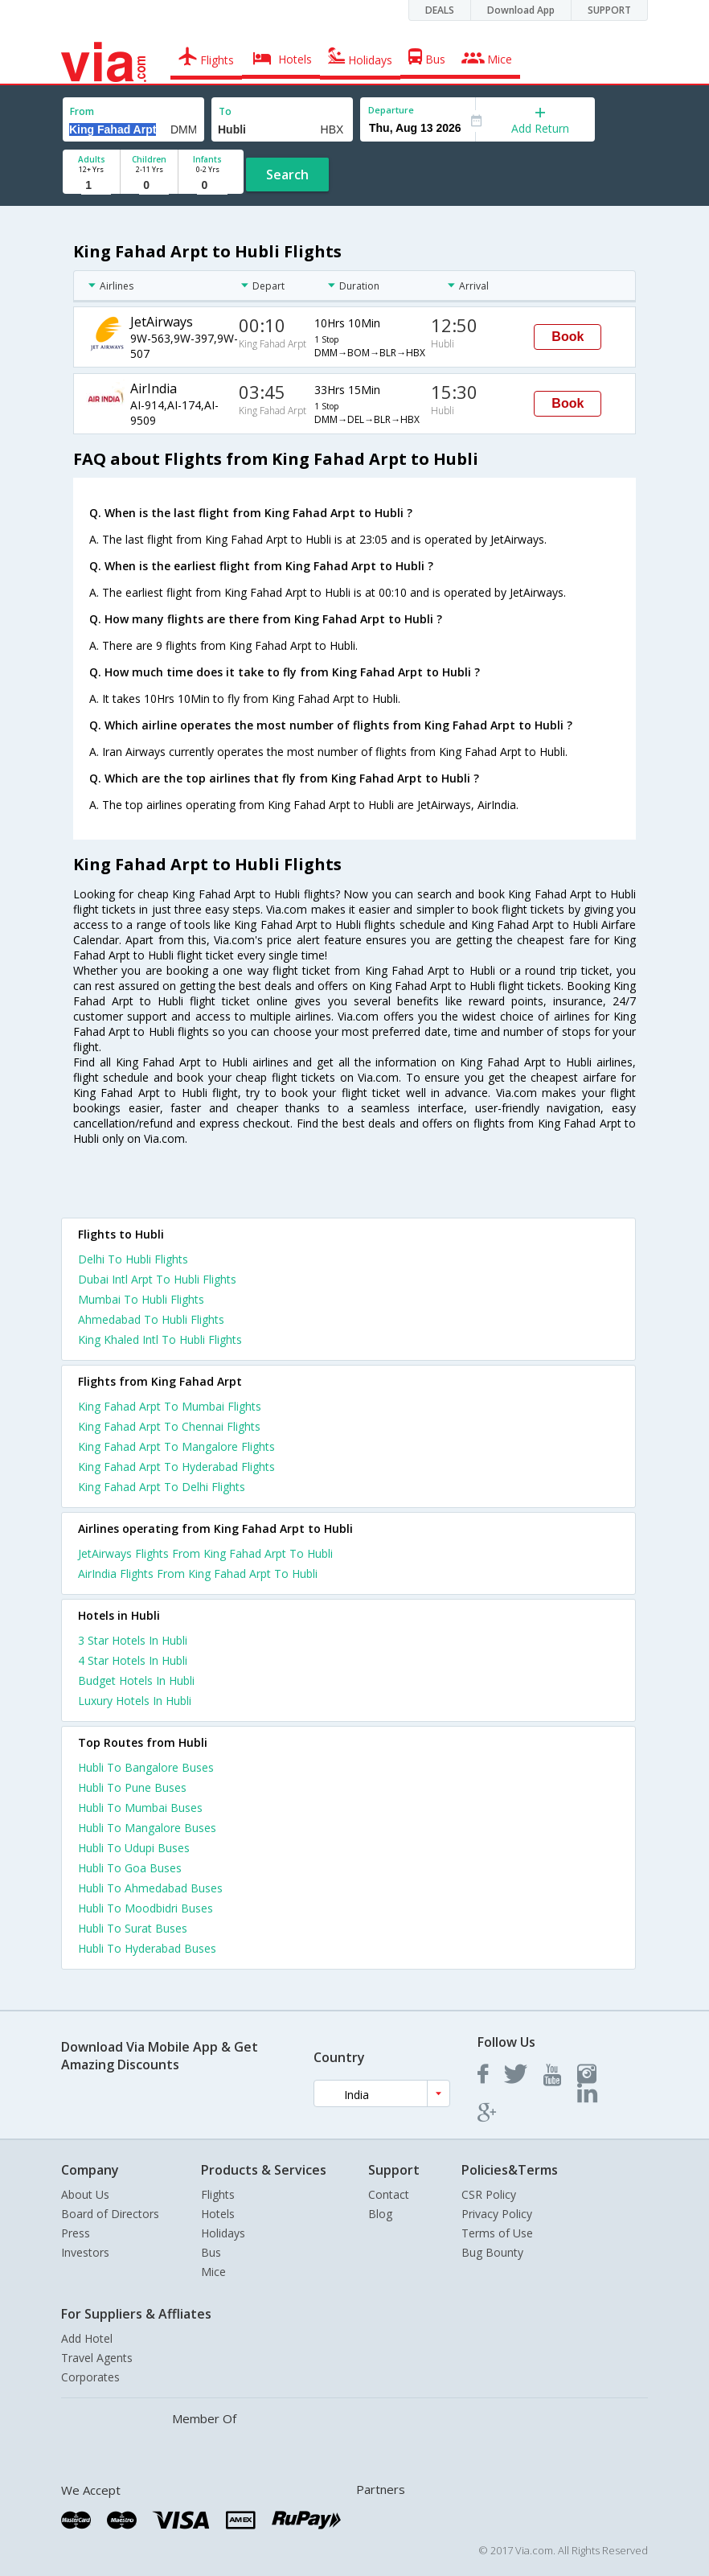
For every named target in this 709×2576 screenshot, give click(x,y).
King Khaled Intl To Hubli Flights (160, 1339)
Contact (388, 2194)
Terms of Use (497, 2233)
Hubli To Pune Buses (132, 1787)
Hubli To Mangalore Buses (147, 1827)
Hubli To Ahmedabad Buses (150, 1888)
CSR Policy (488, 2194)
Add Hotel (87, 2338)
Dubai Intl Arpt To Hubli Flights (157, 1279)
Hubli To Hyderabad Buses (147, 1948)
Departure (391, 110)
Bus (211, 2252)
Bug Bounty (492, 2252)
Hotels (218, 2213)
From (82, 111)
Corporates (90, 2377)
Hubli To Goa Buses (130, 1868)
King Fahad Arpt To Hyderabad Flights (176, 1466)
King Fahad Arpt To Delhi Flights (161, 1486)
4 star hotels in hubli (132, 1660)
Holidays (223, 2233)
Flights (218, 2194)
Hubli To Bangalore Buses (146, 1767)
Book (567, 336)
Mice (213, 2271)
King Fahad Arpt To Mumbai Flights (169, 1406)
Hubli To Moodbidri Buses (145, 1908)
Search (287, 174)
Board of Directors (110, 2213)
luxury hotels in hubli (134, 1700)
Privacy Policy (496, 2213)
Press (75, 2233)
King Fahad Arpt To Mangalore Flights (176, 1446)
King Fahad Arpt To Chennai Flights (169, 1426)
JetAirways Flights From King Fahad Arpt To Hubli (205, 1553)
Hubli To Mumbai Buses (140, 1807)
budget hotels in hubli (136, 1680)
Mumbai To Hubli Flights (141, 1299)
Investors (85, 2252)
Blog (380, 2213)
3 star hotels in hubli (132, 1640)
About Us (85, 2194)
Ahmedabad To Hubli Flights (151, 1319)
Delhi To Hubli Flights (133, 1259)
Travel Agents (97, 2357)
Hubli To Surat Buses (132, 1928)
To (225, 111)
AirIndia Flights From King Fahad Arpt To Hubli (198, 1573)
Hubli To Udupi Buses (134, 1847)
